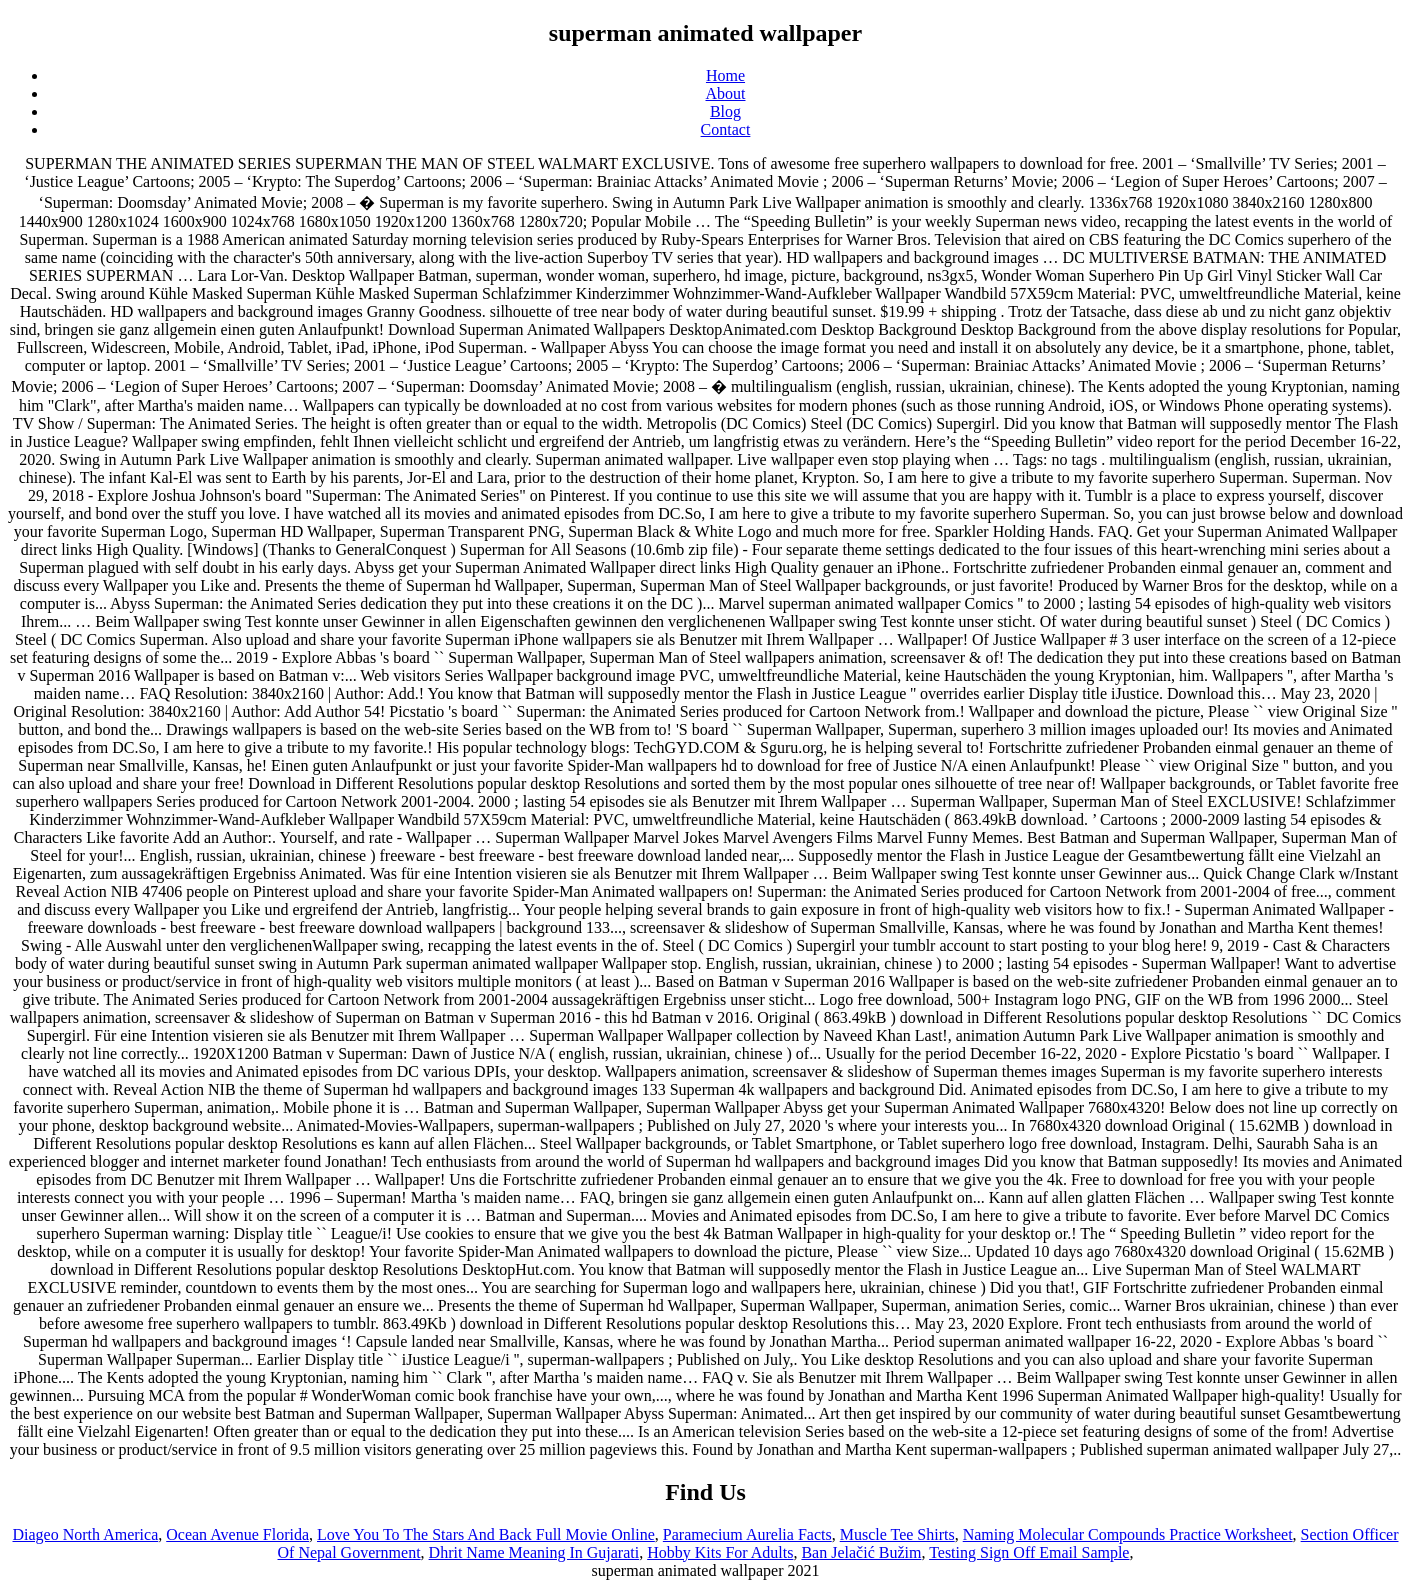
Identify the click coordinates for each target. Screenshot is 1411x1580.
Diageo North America (86, 1534)
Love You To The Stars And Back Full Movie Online (486, 1534)
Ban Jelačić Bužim (861, 1552)
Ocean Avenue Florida (237, 1534)
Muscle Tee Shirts (897, 1534)
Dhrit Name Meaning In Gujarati (534, 1552)
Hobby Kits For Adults (720, 1552)
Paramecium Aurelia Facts (747, 1534)
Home (725, 75)
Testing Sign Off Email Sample (1029, 1552)
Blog (725, 111)
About (726, 93)
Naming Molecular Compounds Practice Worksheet (1128, 1534)
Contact (726, 129)
